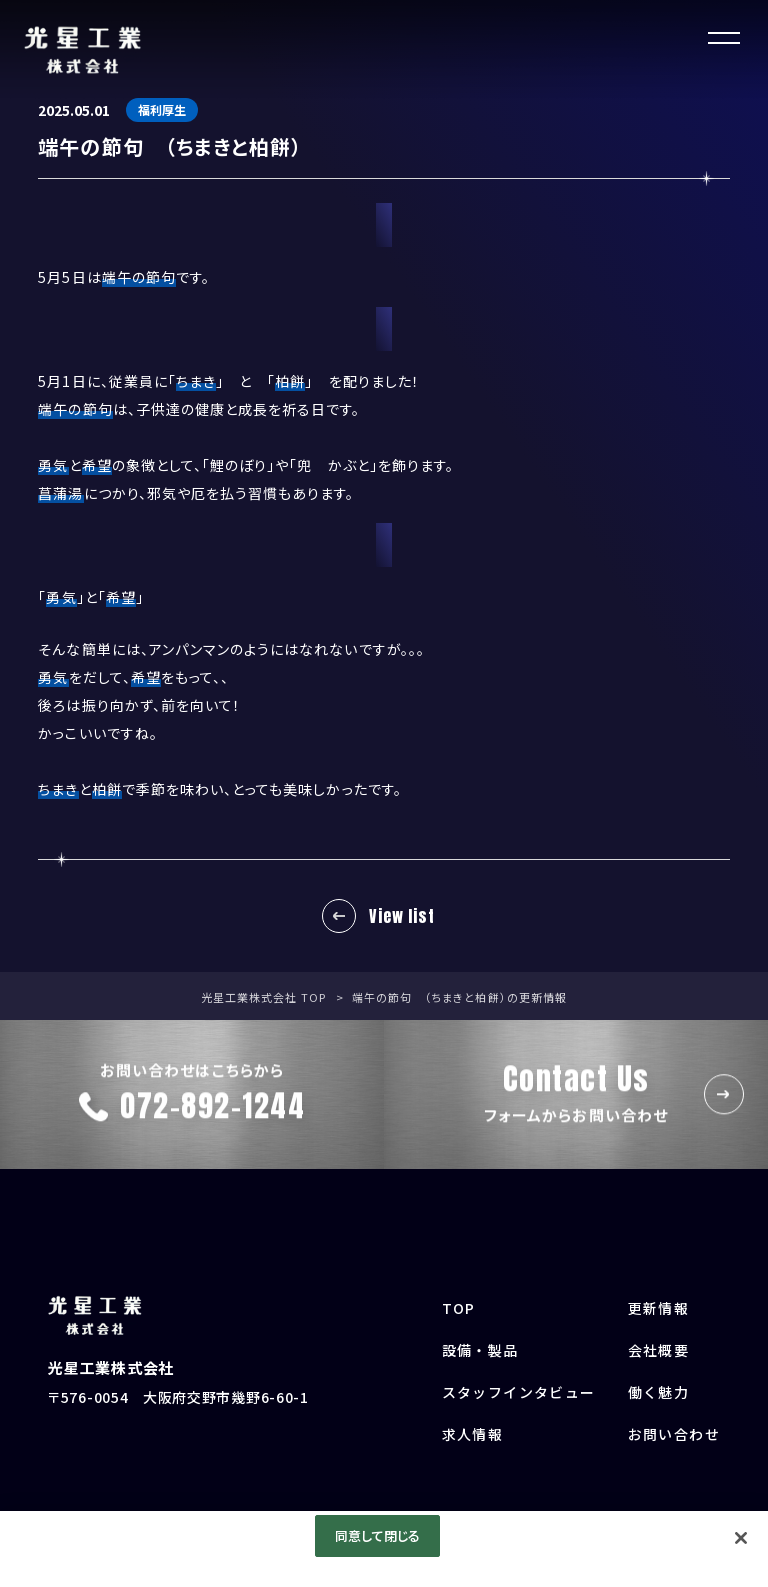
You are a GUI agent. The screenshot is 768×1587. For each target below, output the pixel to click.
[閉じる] (741, 1538)
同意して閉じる (378, 1535)
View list (401, 916)
